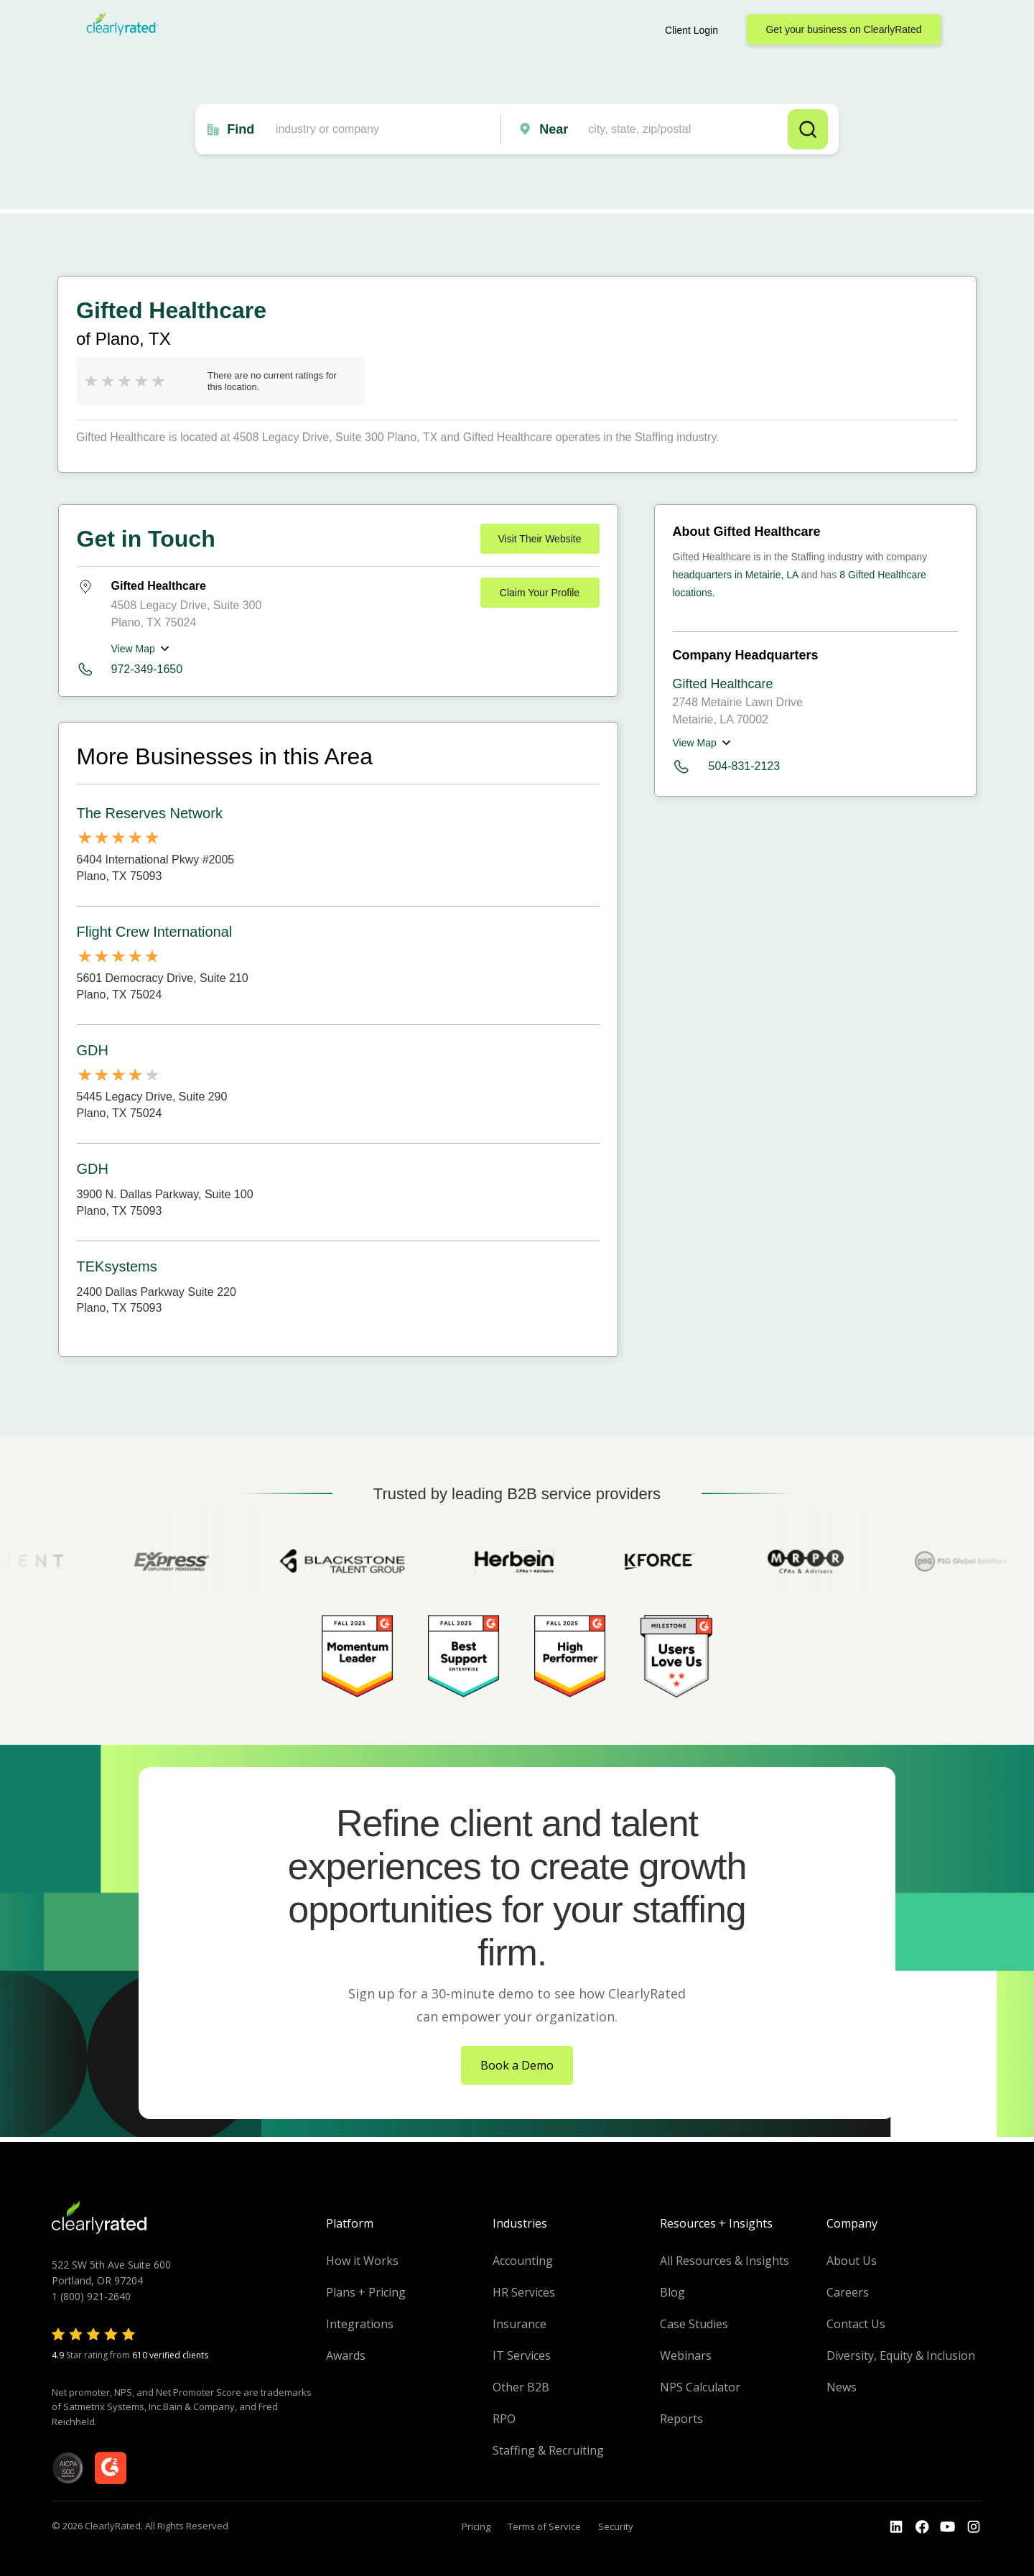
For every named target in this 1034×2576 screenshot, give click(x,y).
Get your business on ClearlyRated (843, 29)
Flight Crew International (155, 932)
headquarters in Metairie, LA (735, 574)
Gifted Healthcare (723, 684)
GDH (92, 1050)
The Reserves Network (150, 813)
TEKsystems (117, 1266)
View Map (133, 648)
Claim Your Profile (539, 592)
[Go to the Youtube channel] (947, 2527)
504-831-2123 (727, 767)
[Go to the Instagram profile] (973, 2527)
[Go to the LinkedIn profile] (896, 2527)
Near (553, 129)
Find (240, 129)
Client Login (691, 30)
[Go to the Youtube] (922, 2527)
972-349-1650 (147, 669)
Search (808, 129)
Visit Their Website (540, 539)
